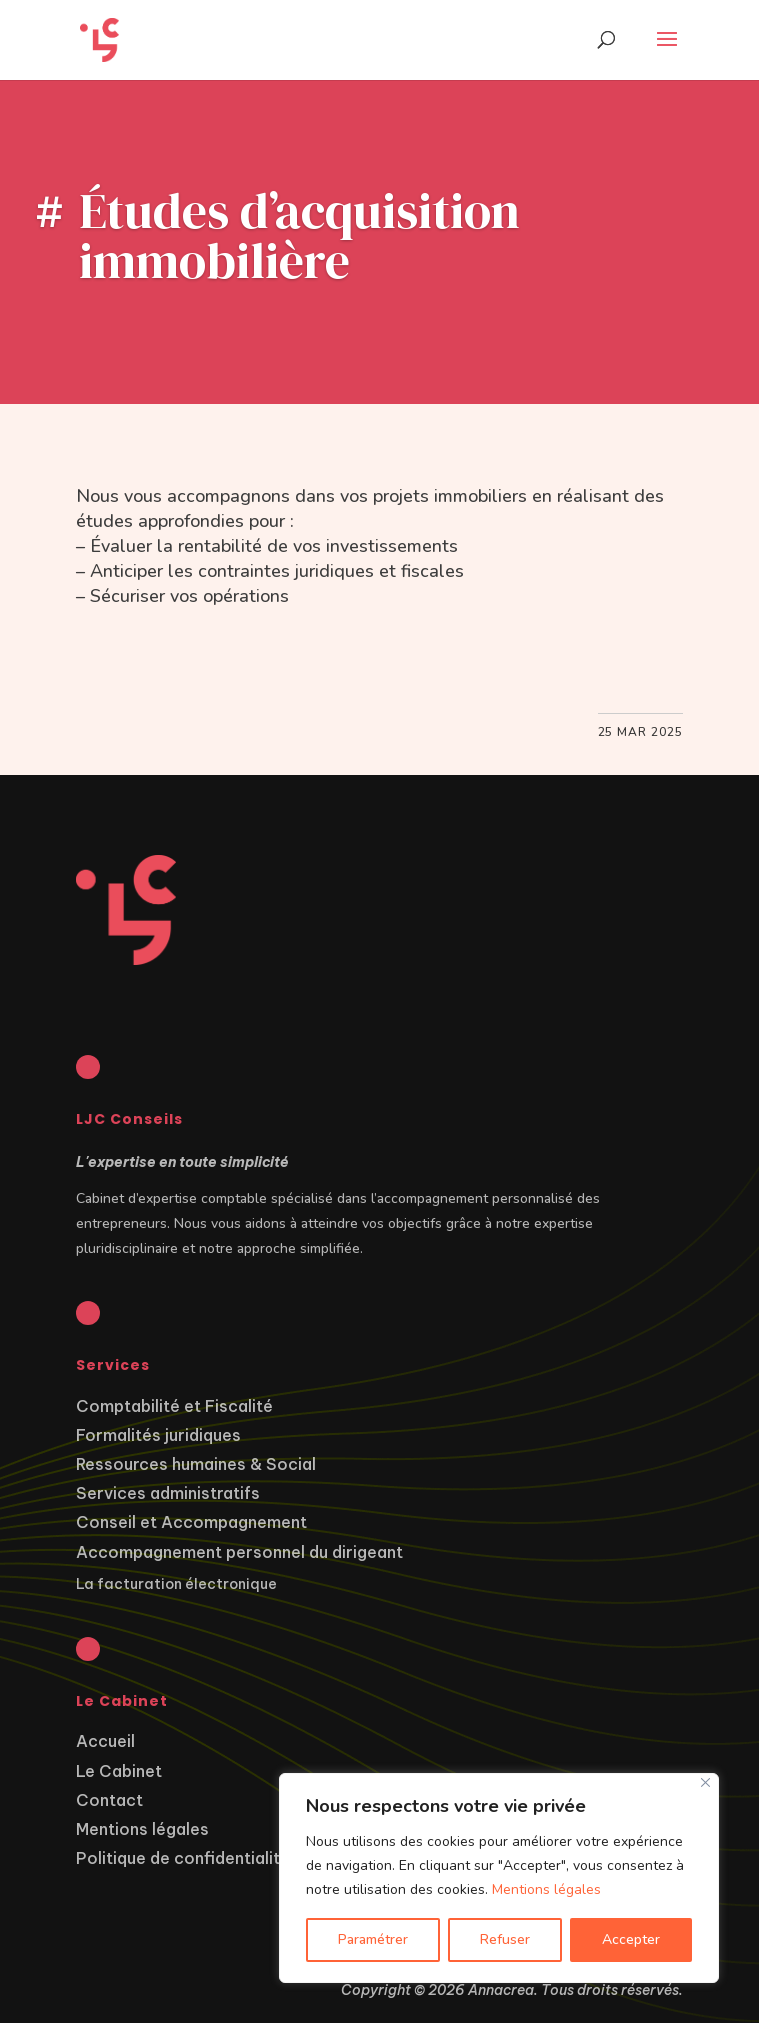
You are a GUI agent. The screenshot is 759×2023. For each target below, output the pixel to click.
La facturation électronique (176, 1584)
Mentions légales (546, 1889)
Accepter (631, 1939)
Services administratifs (168, 1493)
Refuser (505, 1939)
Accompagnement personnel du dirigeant (239, 1552)
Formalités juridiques (158, 1435)
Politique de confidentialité (183, 1858)
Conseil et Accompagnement (191, 1522)
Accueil (105, 1741)
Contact (109, 1800)
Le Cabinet (119, 1771)
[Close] (705, 1782)
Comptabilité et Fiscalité (174, 1406)
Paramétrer (373, 1939)
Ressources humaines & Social (196, 1464)
